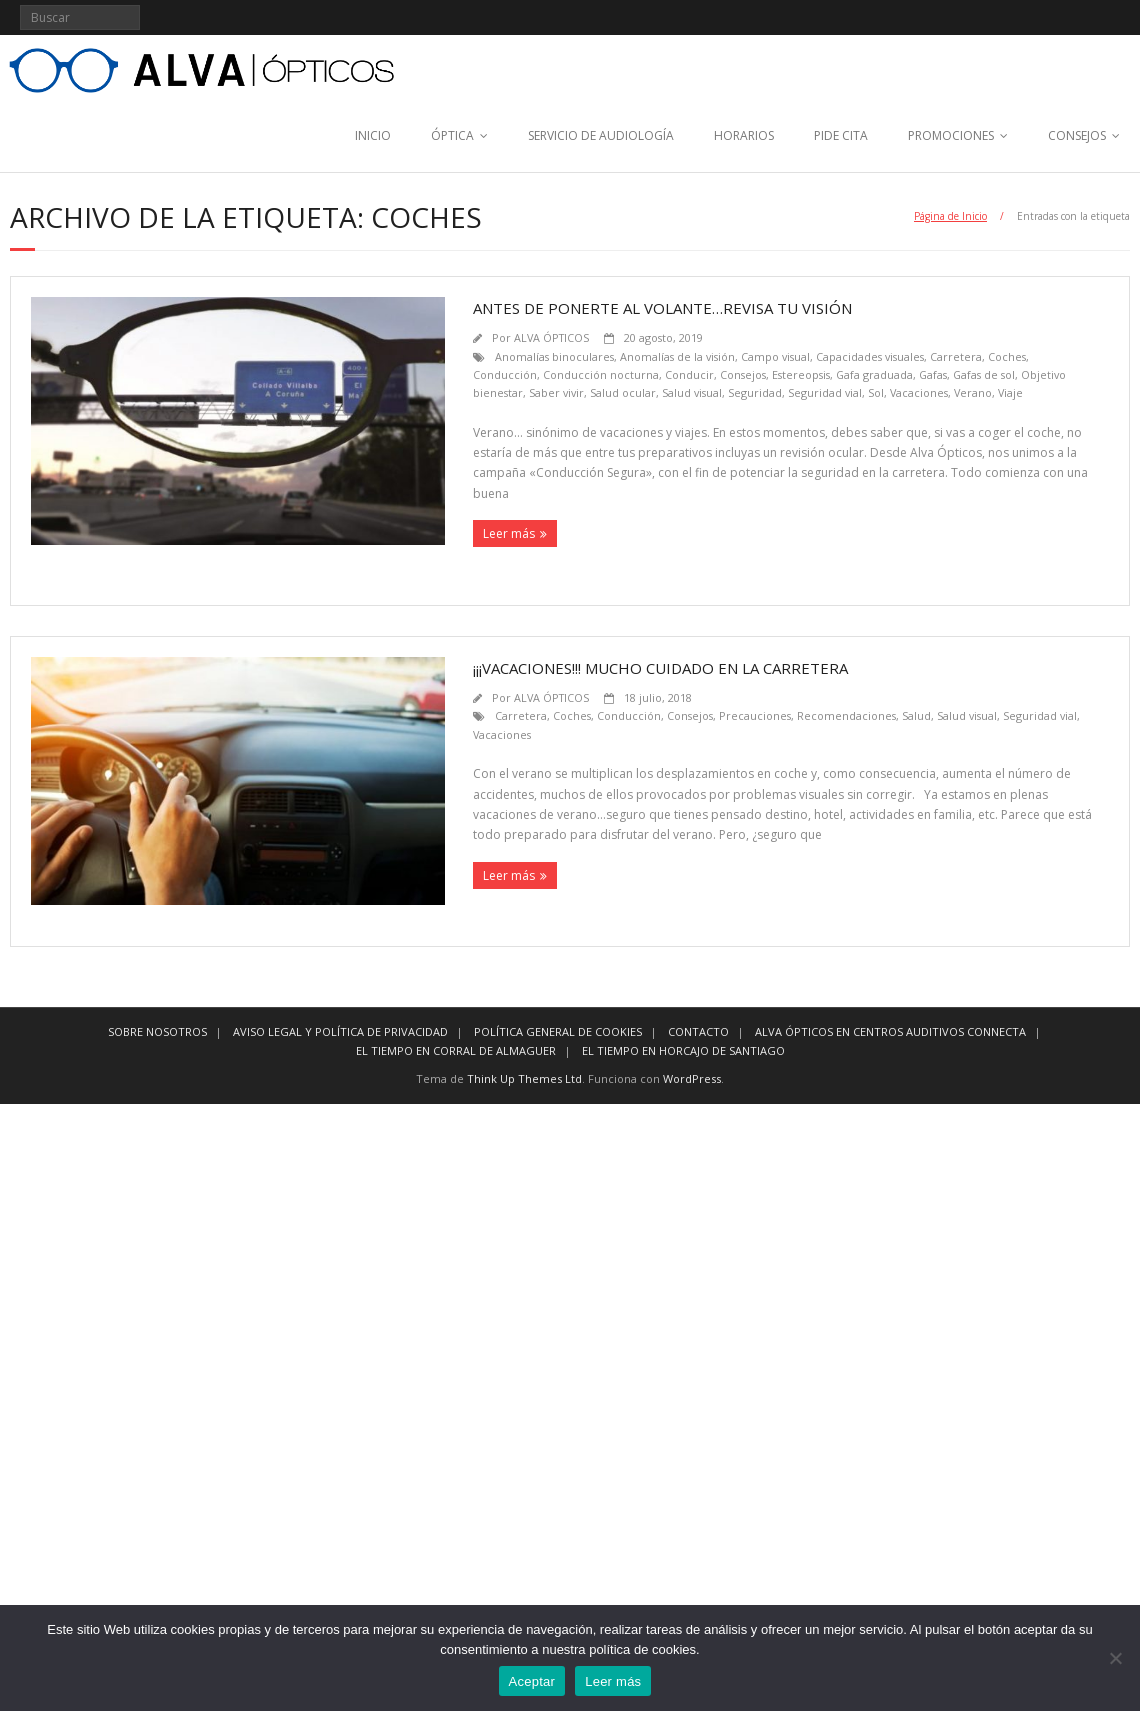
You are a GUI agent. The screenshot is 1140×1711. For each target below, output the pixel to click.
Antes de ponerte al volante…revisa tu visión (662, 308)
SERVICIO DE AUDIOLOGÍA (601, 135)
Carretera (956, 356)
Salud (916, 715)
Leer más (509, 533)
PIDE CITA (841, 135)
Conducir (689, 374)
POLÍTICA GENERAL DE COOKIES (558, 1031)
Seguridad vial (825, 392)
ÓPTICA (452, 135)
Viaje (1010, 392)
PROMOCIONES (951, 135)
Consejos (743, 374)
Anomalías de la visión (677, 356)
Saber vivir (556, 392)
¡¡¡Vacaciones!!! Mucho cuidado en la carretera (660, 668)
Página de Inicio (950, 216)
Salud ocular (623, 392)
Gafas (933, 374)
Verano (973, 392)
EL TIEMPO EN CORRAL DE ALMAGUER (456, 1050)
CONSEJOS (1077, 135)
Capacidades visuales (870, 356)
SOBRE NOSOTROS (157, 1031)
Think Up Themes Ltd (524, 1078)
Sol (876, 392)
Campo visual (775, 356)
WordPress (692, 1078)
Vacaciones (919, 392)
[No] (1115, 1658)
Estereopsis (801, 374)
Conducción (505, 374)
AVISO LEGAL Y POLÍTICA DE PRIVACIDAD (340, 1031)
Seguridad (755, 392)
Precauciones (755, 715)
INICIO (373, 135)
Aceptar (532, 1681)
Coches (1007, 356)
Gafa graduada (874, 374)
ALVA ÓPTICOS (551, 337)
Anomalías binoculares (554, 356)
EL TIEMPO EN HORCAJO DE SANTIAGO (683, 1050)
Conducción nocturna (601, 374)
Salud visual (692, 392)
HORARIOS (744, 135)
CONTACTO (698, 1031)
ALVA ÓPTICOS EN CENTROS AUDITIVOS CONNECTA (890, 1031)
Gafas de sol (984, 374)
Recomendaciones (846, 715)
